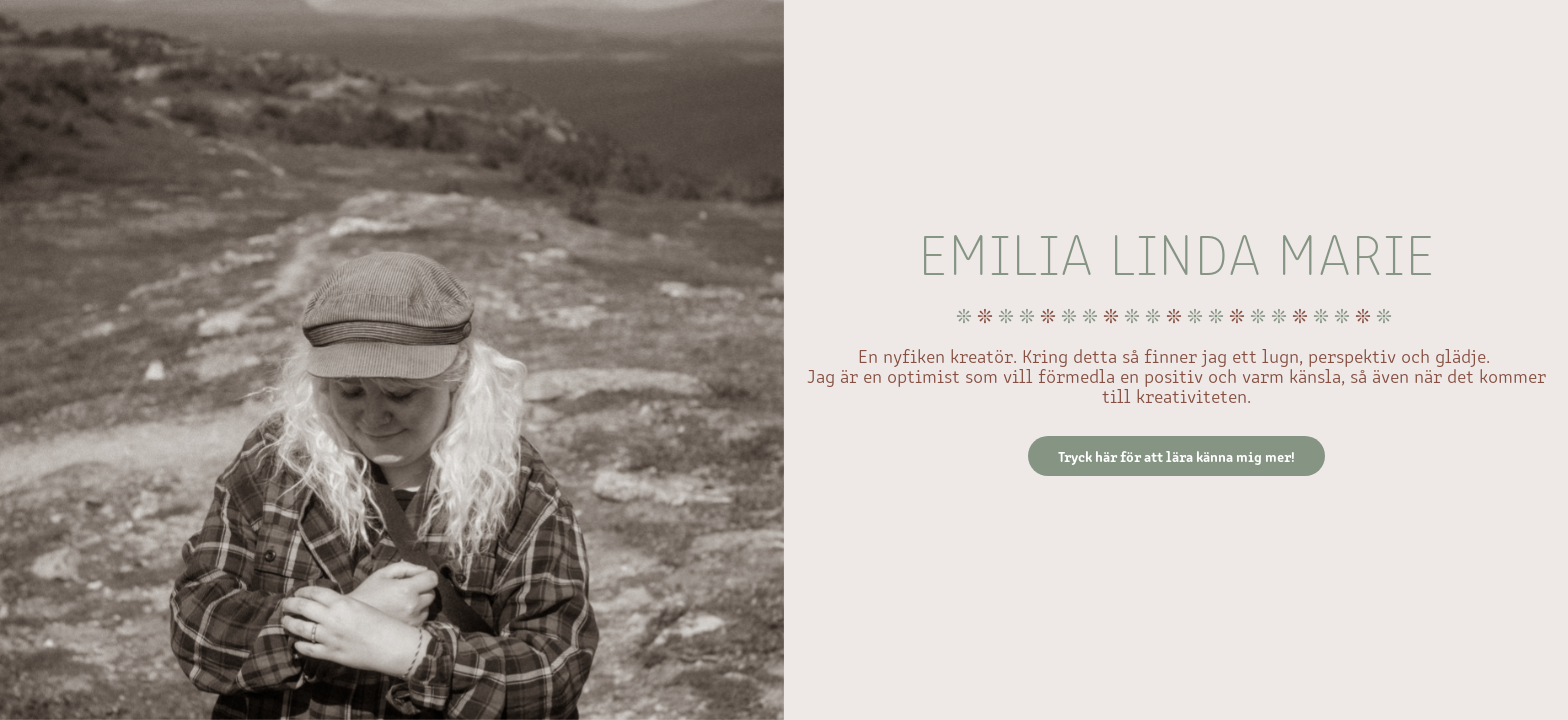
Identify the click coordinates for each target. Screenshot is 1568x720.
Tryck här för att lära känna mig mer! (1176, 456)
